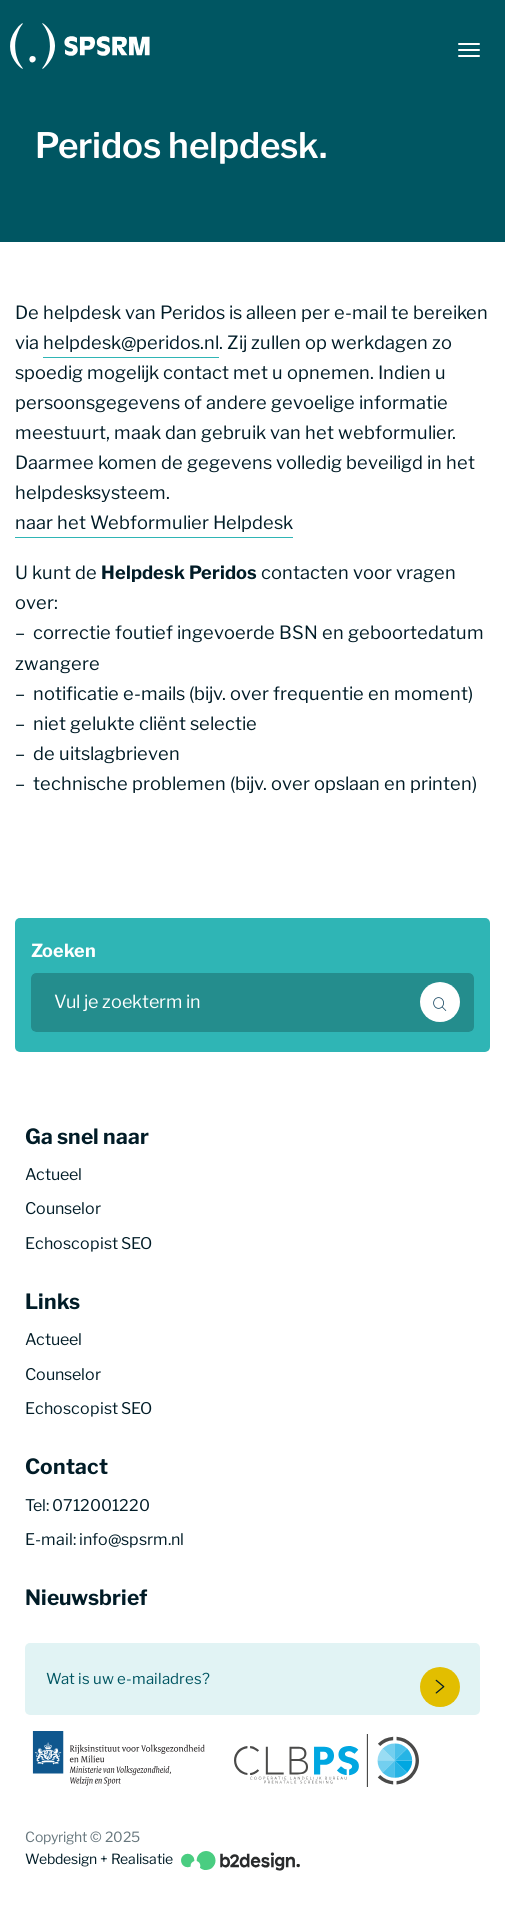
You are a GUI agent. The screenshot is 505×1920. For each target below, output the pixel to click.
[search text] (252, 1002)
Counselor (63, 1208)
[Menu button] (469, 50)
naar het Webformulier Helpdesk (154, 522)
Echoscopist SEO (88, 1243)
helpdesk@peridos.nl (131, 342)
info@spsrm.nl (131, 1539)
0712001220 (101, 1505)
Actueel (53, 1174)
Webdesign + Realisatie (162, 1859)
